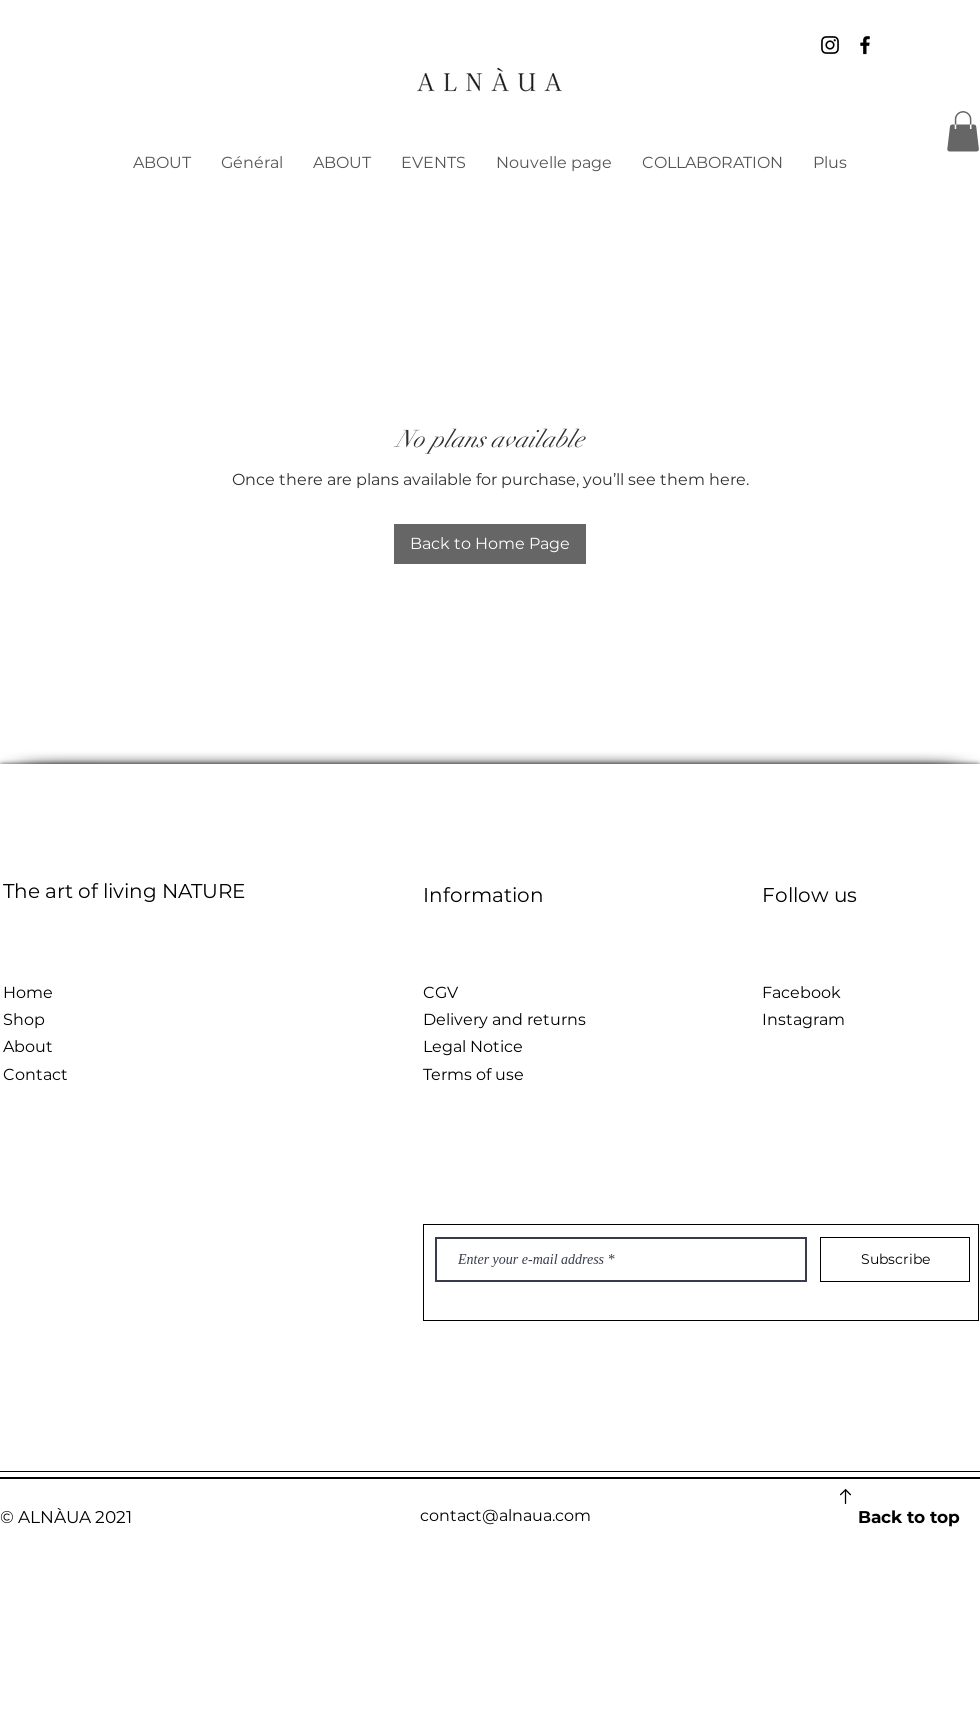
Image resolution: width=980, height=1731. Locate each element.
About (28, 1046)
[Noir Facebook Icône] (865, 45)
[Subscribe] (895, 1259)
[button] (963, 131)
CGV (440, 992)
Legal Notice (473, 1046)
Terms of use (473, 1074)
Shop (24, 1019)
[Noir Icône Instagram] (830, 45)
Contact (35, 1074)
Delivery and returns (504, 1019)
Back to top (909, 1517)
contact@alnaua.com (505, 1515)
